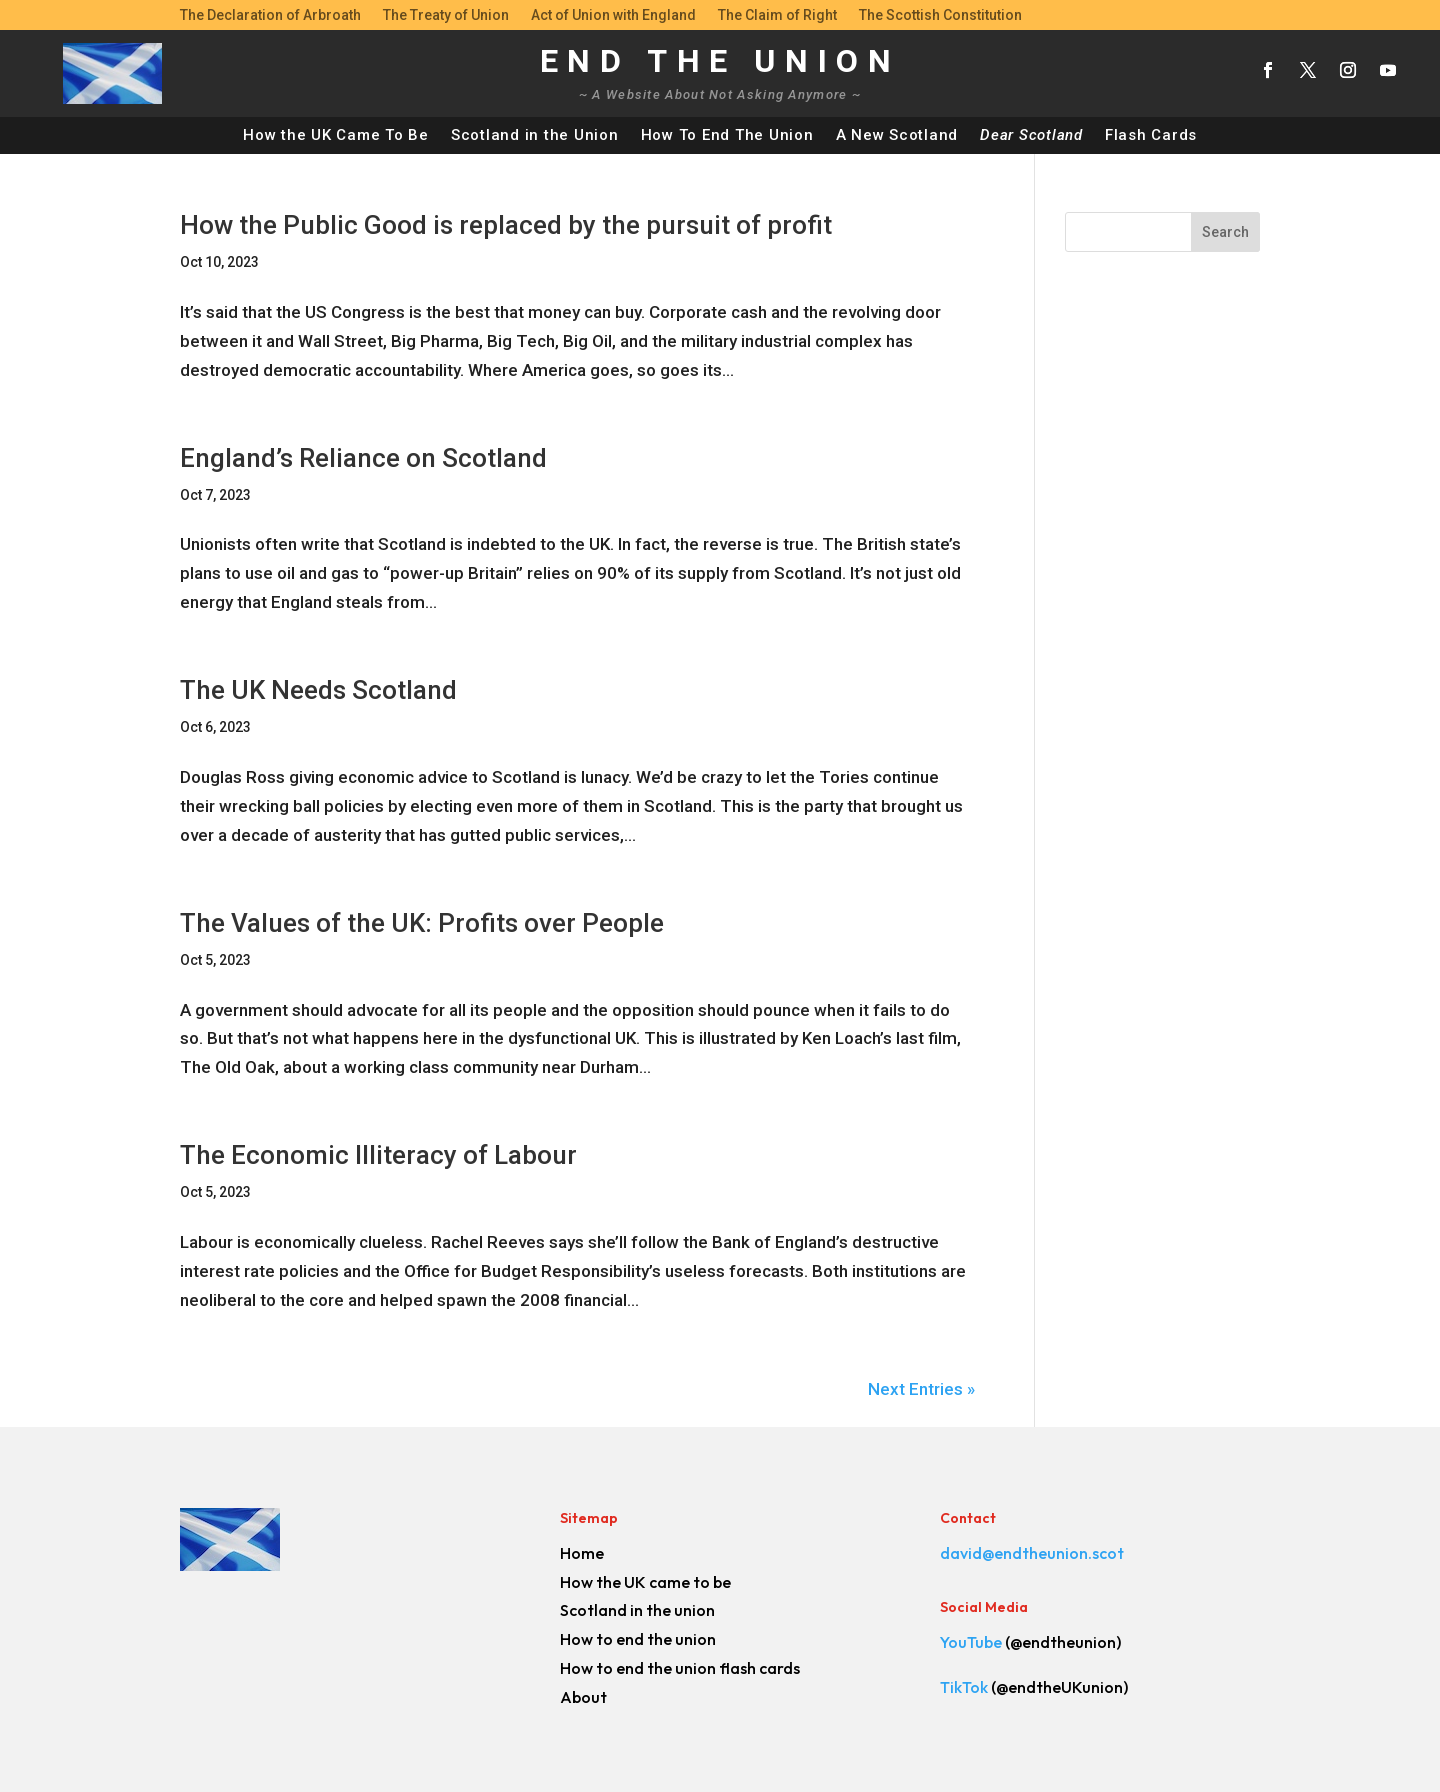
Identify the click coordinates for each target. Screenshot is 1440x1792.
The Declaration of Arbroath (270, 15)
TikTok (964, 1687)
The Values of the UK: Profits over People (422, 923)
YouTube (971, 1642)
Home (582, 1553)
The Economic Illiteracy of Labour (378, 1155)
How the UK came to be (645, 1582)
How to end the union (638, 1639)
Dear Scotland (1031, 135)
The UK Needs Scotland (318, 690)
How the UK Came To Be (336, 135)
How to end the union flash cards (680, 1668)
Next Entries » (921, 1389)
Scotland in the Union (535, 135)
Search (1225, 232)
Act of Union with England (613, 15)
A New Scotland (897, 135)
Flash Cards (1151, 135)
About (583, 1697)
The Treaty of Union (446, 15)
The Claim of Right (777, 15)
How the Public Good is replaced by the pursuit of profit (506, 225)
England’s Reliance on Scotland (363, 458)
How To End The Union (727, 135)
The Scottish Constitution (940, 15)
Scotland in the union (637, 1610)
